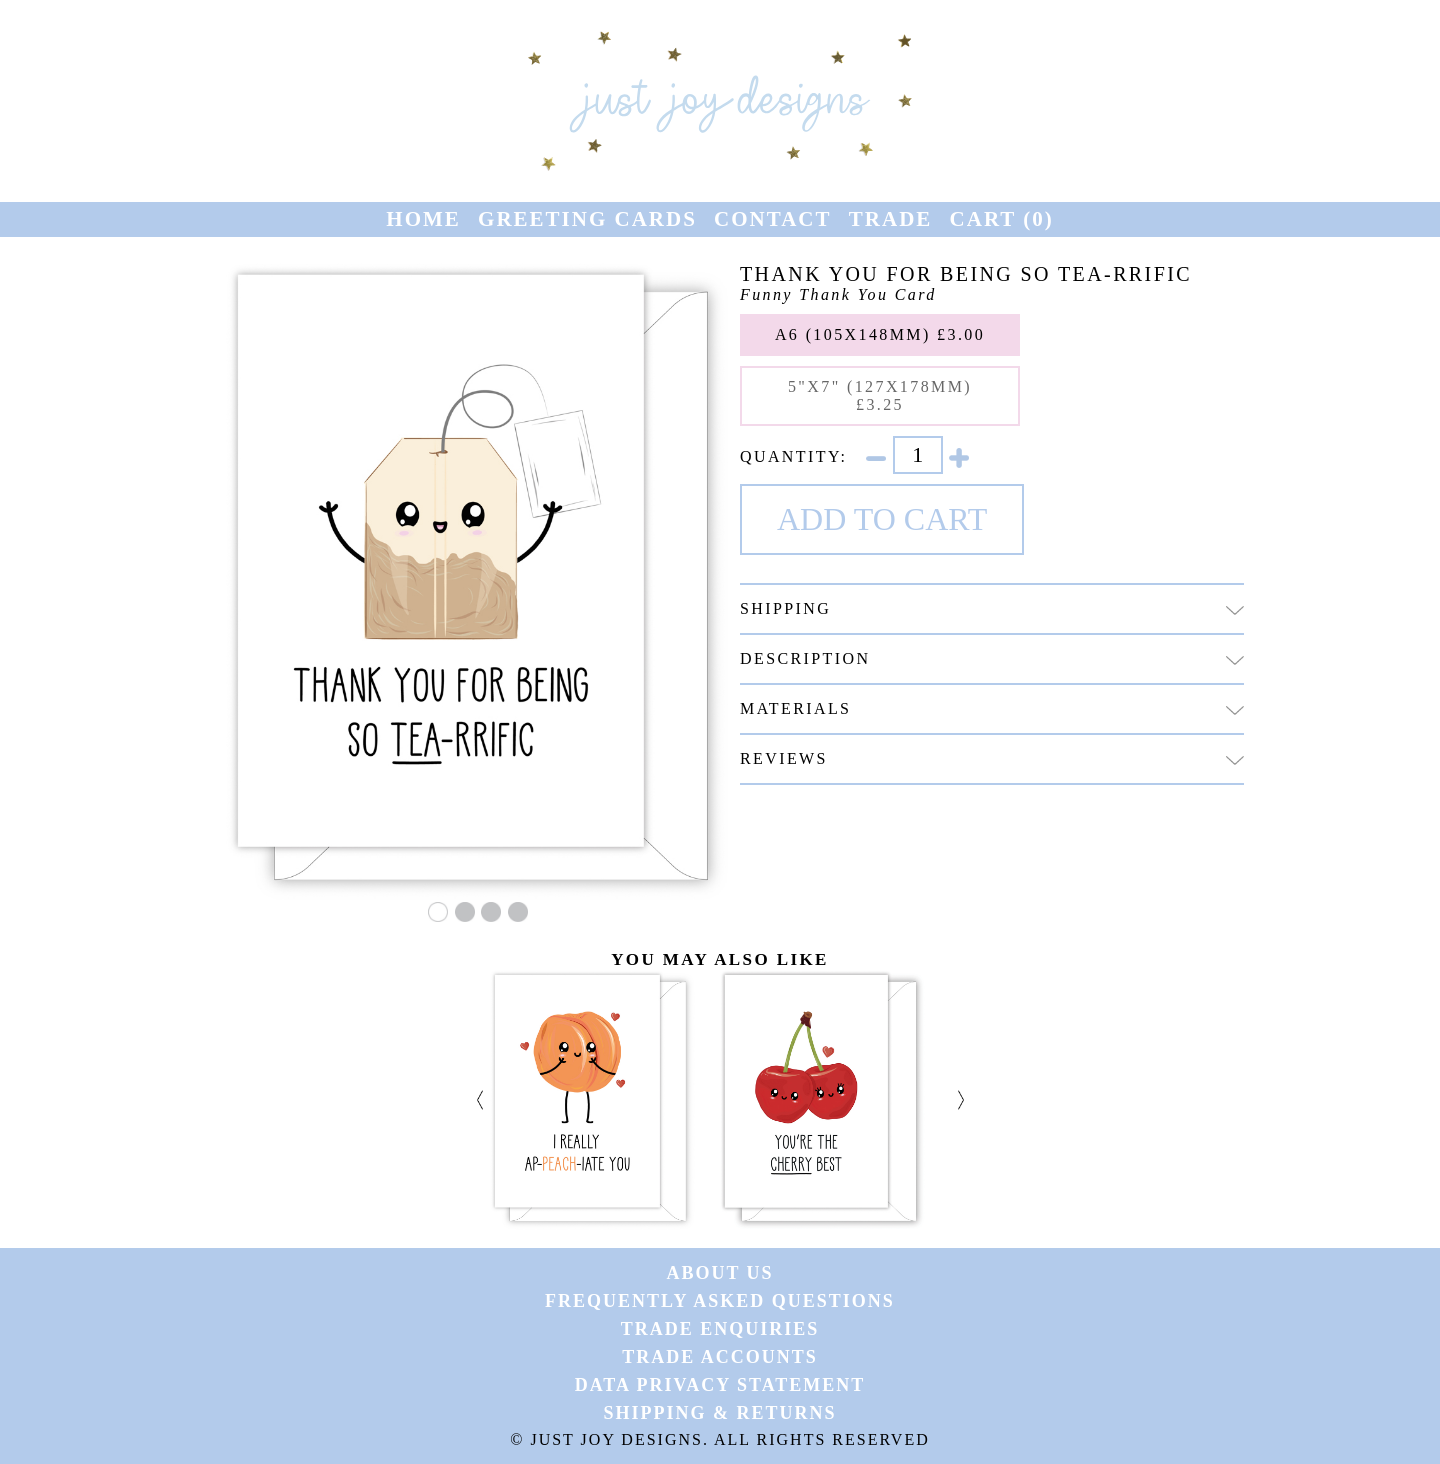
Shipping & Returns (719, 1413)
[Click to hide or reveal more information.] (1235, 610)
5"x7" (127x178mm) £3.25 (880, 395)
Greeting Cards (587, 219)
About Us (719, 1273)
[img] (1235, 660)
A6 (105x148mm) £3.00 (880, 334)
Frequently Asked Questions (720, 1301)
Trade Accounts (720, 1357)
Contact (772, 219)
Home (423, 219)
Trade (891, 219)
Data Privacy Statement (720, 1385)
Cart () (1002, 219)
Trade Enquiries (720, 1329)
